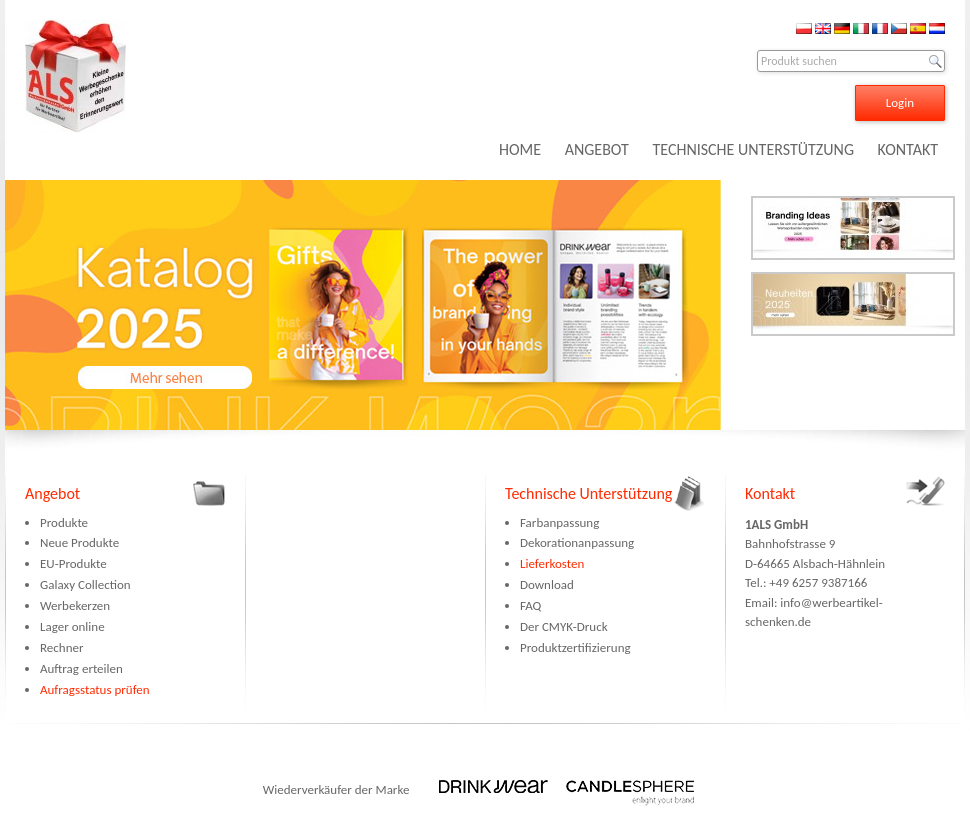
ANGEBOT (597, 149)
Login (900, 102)
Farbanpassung (559, 522)
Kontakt (770, 493)
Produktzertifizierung (575, 647)
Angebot (52, 493)
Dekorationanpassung (577, 542)
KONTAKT (908, 149)
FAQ (530, 605)
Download (547, 584)
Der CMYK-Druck (564, 626)
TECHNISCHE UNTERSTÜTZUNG (753, 149)
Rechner (61, 647)
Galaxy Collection (85, 584)
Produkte (64, 522)
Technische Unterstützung (588, 493)
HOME (520, 149)
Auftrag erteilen (81, 668)
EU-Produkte (73, 563)
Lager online (72, 626)
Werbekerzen (75, 605)
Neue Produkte (79, 542)
